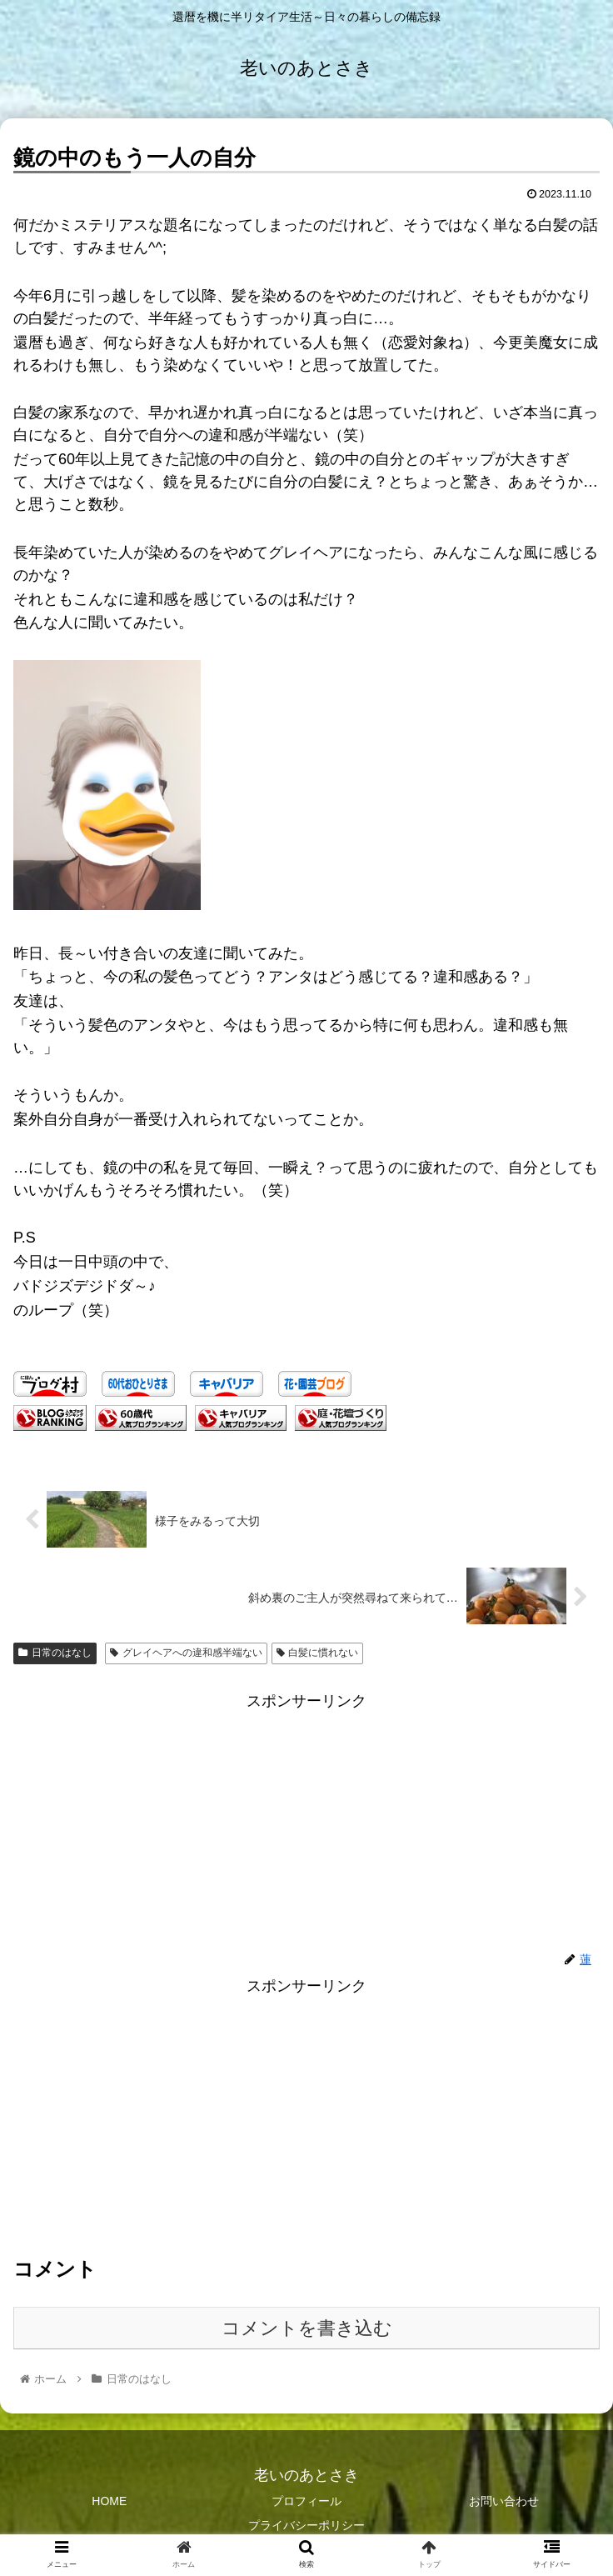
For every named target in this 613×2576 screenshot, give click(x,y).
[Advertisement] (306, 2116)
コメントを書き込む (307, 2328)
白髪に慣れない (318, 1652)
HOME (109, 2501)
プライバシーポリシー (306, 2525)
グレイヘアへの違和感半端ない (186, 1652)
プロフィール (306, 2501)
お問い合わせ (504, 2501)
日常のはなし (55, 1652)
